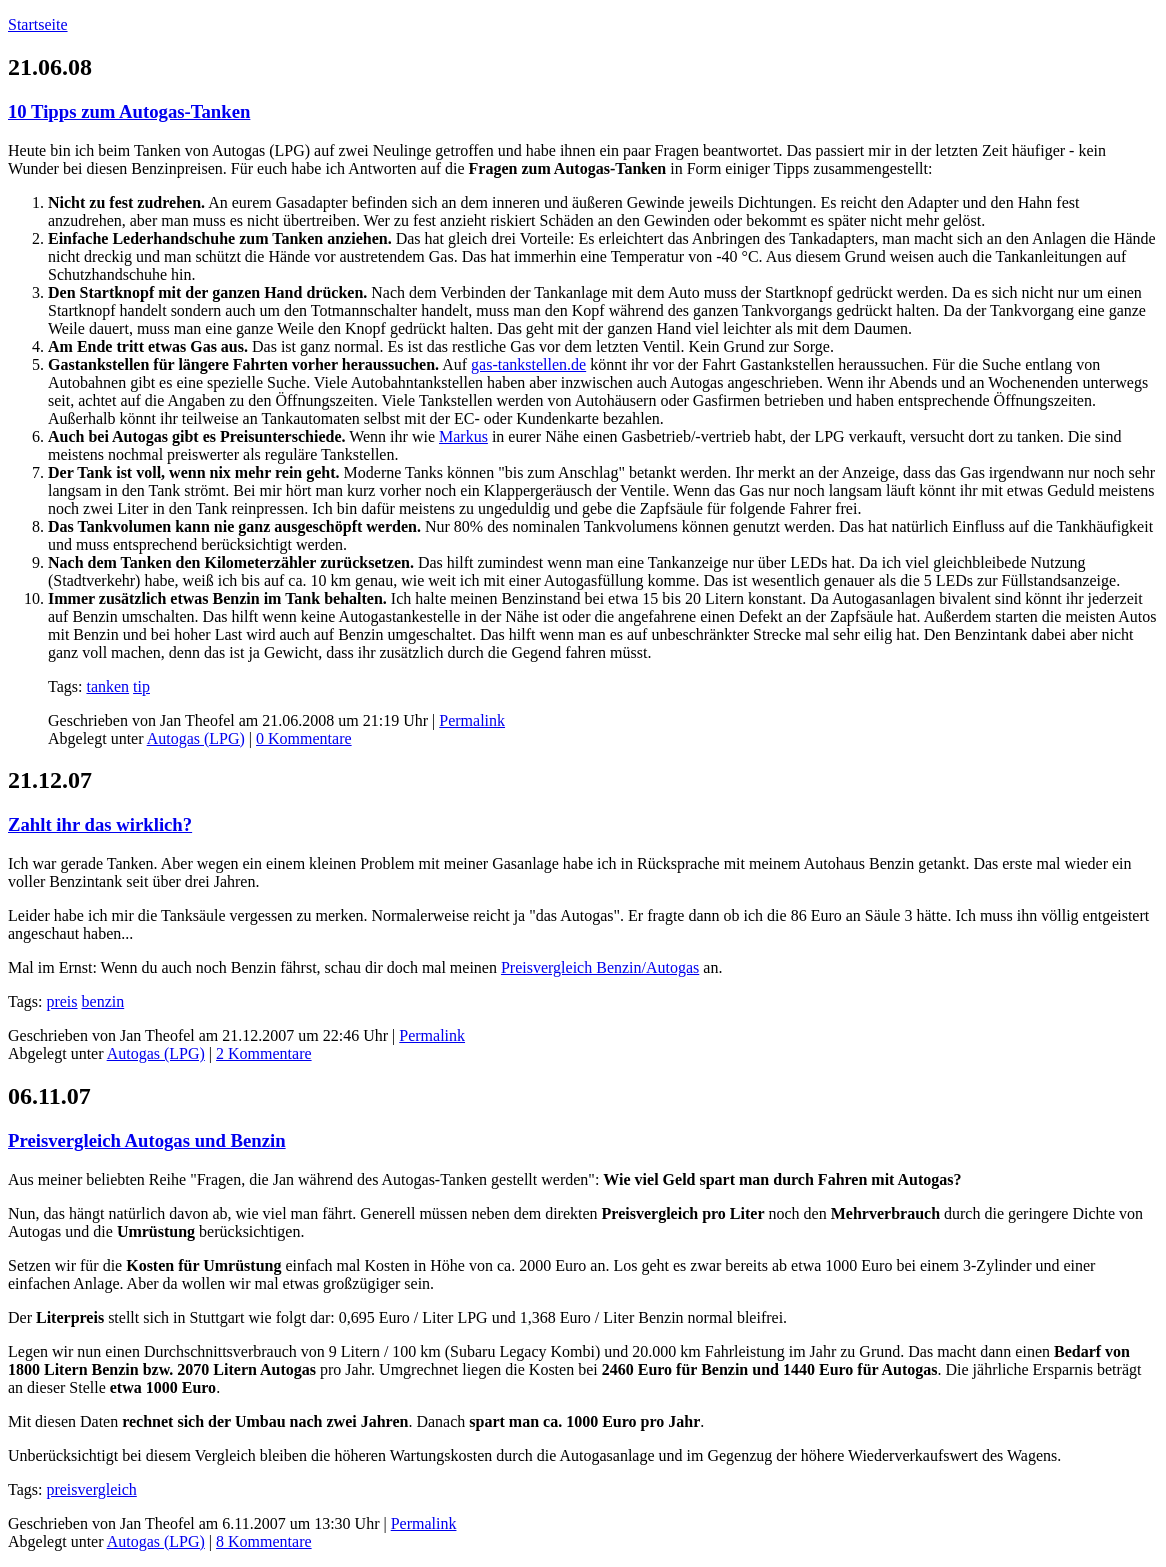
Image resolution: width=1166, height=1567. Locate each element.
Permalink (472, 720)
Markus (463, 436)
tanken (107, 686)
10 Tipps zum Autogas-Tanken (129, 111)
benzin (103, 1001)
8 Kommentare (264, 1541)
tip (141, 686)
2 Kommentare (264, 1053)
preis (61, 1001)
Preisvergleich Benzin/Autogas (600, 967)
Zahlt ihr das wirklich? (100, 824)
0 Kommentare (304, 738)
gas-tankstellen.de (528, 364)
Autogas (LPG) (196, 738)
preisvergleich (91, 1489)
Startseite (38, 24)
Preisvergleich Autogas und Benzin (147, 1140)
